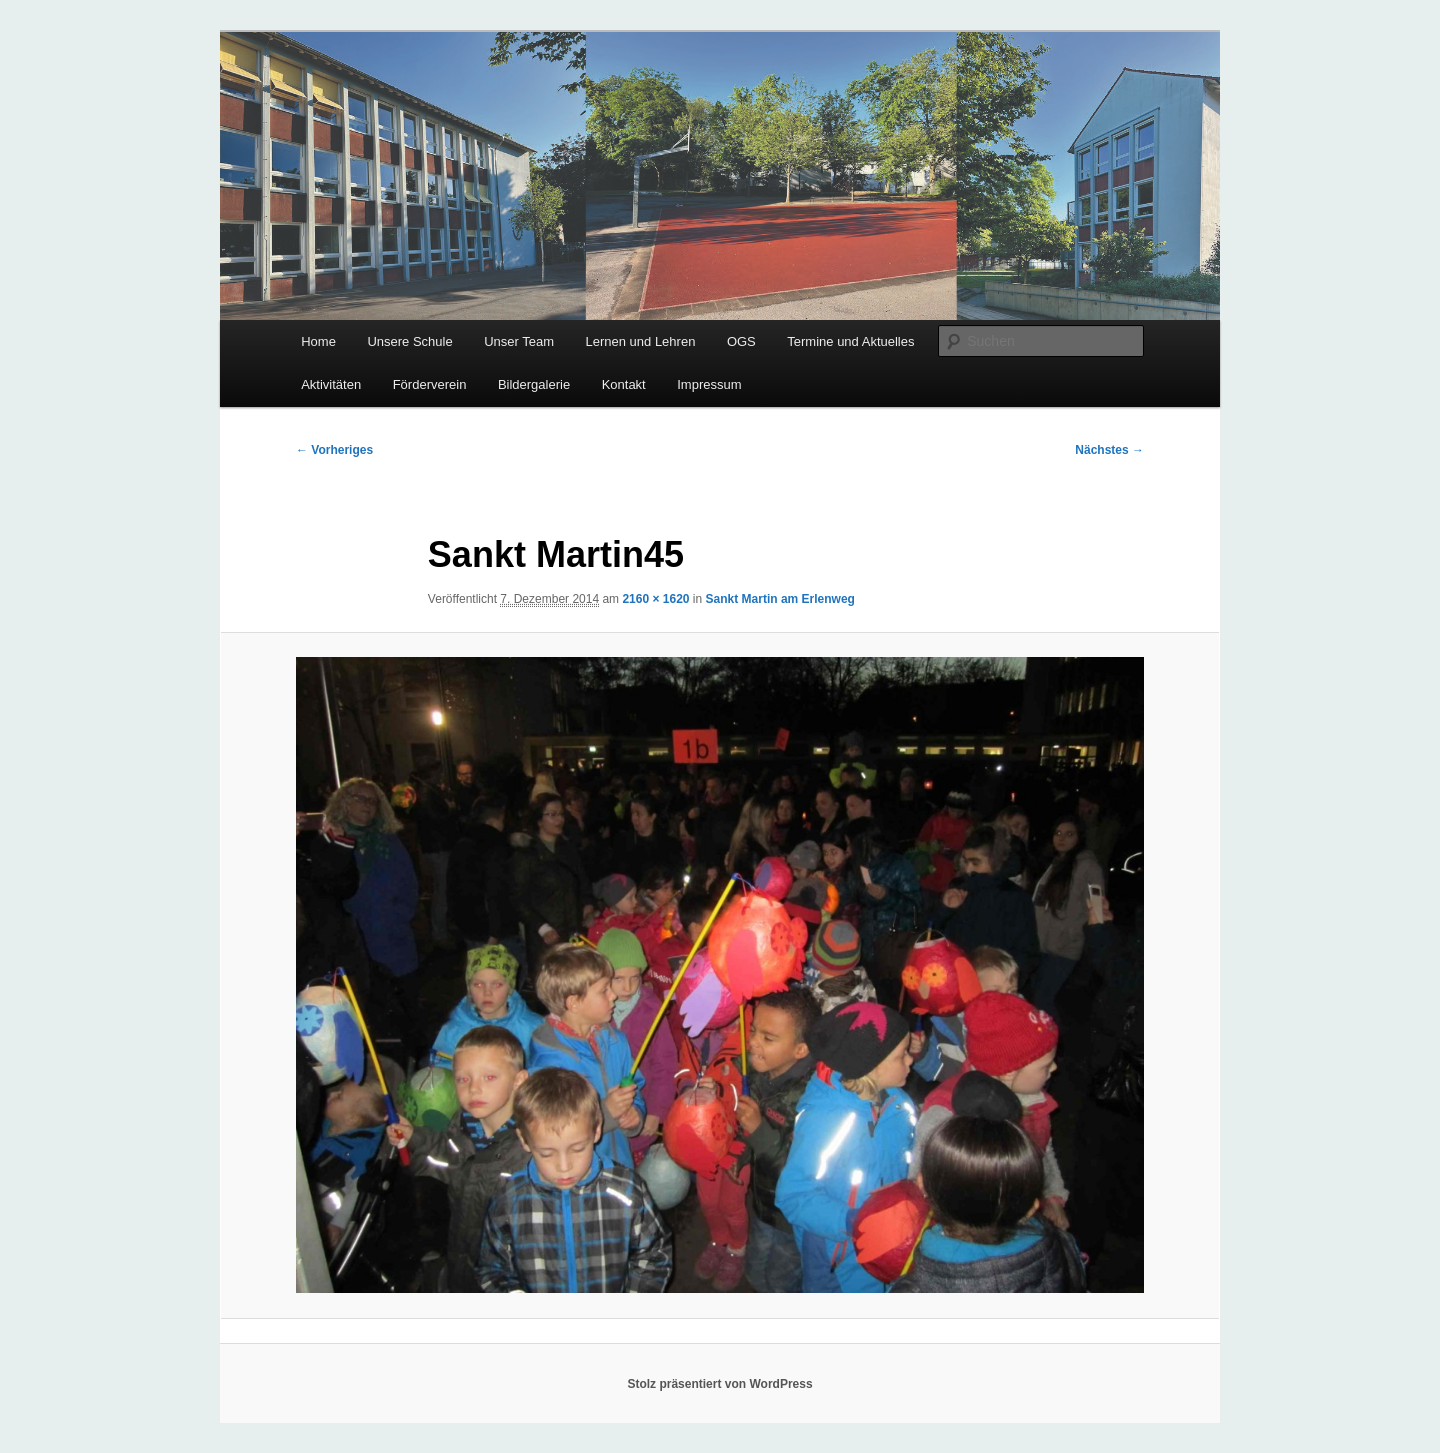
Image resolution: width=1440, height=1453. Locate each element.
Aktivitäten (331, 384)
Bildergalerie (534, 384)
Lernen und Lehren (641, 341)
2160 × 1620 (655, 599)
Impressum (709, 384)
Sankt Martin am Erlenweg (780, 599)
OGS (741, 341)
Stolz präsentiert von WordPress (719, 1384)
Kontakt (624, 384)
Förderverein (430, 384)
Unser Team (519, 341)
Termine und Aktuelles (850, 341)
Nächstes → (1109, 450)
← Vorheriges (334, 450)
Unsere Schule (409, 341)
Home (318, 341)
